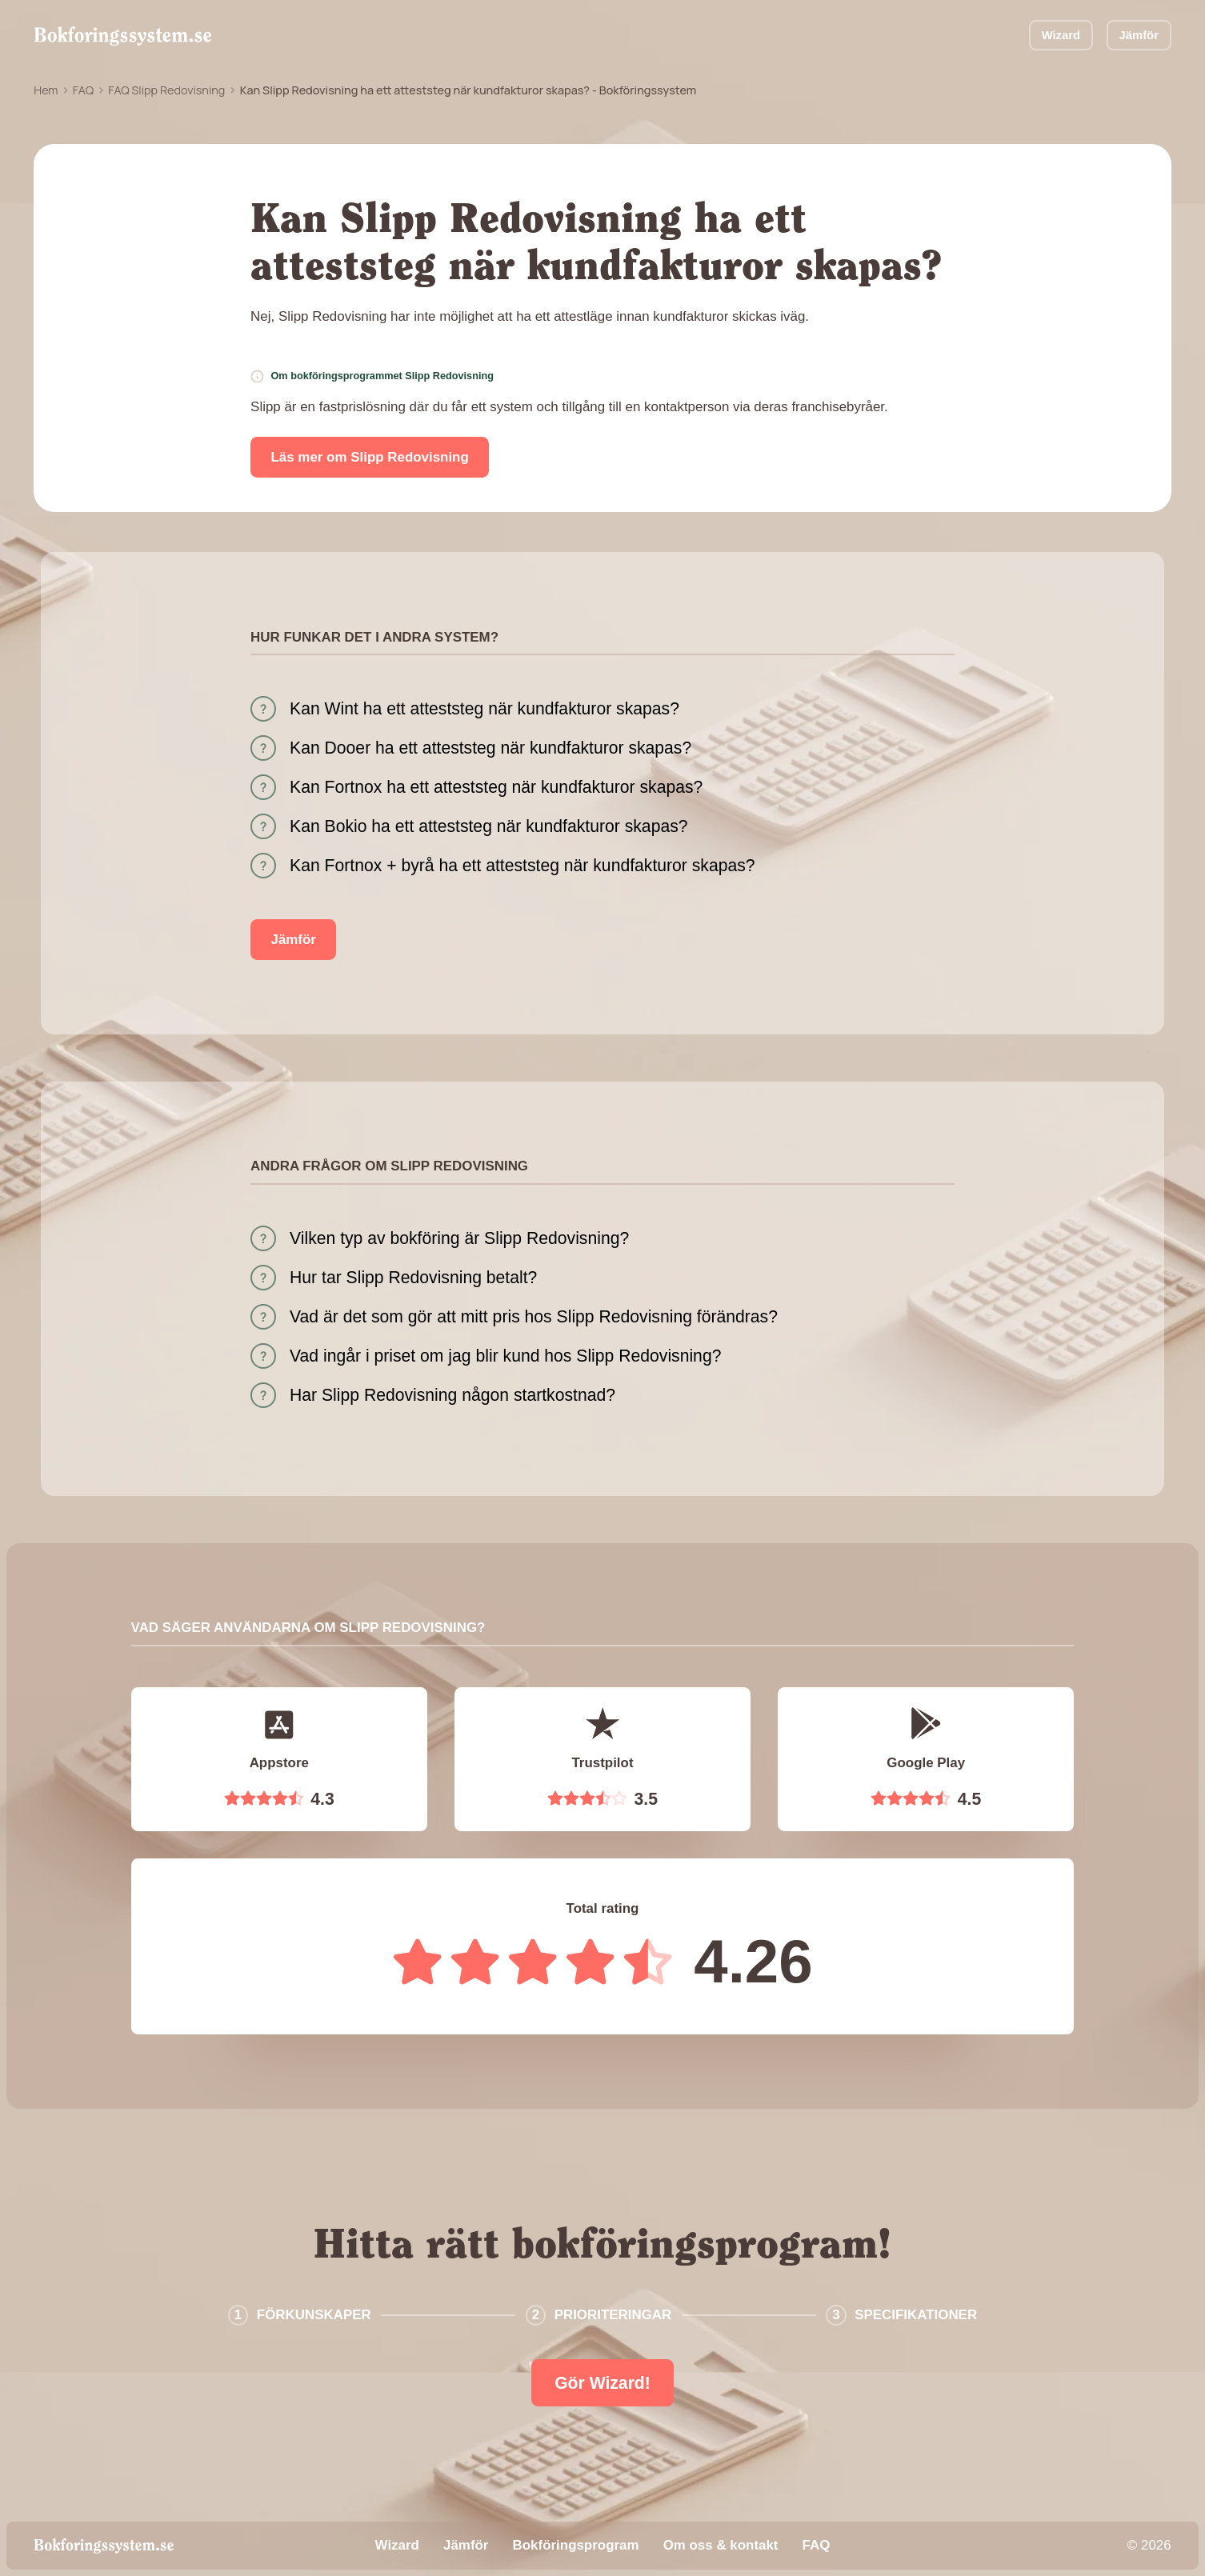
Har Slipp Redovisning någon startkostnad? (452, 1395)
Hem (46, 90)
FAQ (83, 90)
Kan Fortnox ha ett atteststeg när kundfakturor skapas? (496, 787)
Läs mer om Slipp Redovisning (370, 457)
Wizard (1061, 35)
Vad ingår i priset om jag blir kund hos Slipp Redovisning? (505, 1355)
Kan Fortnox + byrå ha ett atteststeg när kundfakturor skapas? (522, 865)
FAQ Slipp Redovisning (166, 90)
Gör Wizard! (602, 2383)
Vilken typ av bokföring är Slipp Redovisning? (459, 1238)
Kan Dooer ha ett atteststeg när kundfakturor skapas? (490, 747)
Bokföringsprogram (576, 2545)
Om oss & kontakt (721, 2545)
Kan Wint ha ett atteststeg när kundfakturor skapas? (484, 708)
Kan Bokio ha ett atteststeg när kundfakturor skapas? (488, 826)
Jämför (1139, 35)
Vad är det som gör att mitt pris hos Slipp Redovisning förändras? (534, 1316)
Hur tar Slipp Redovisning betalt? (413, 1277)
